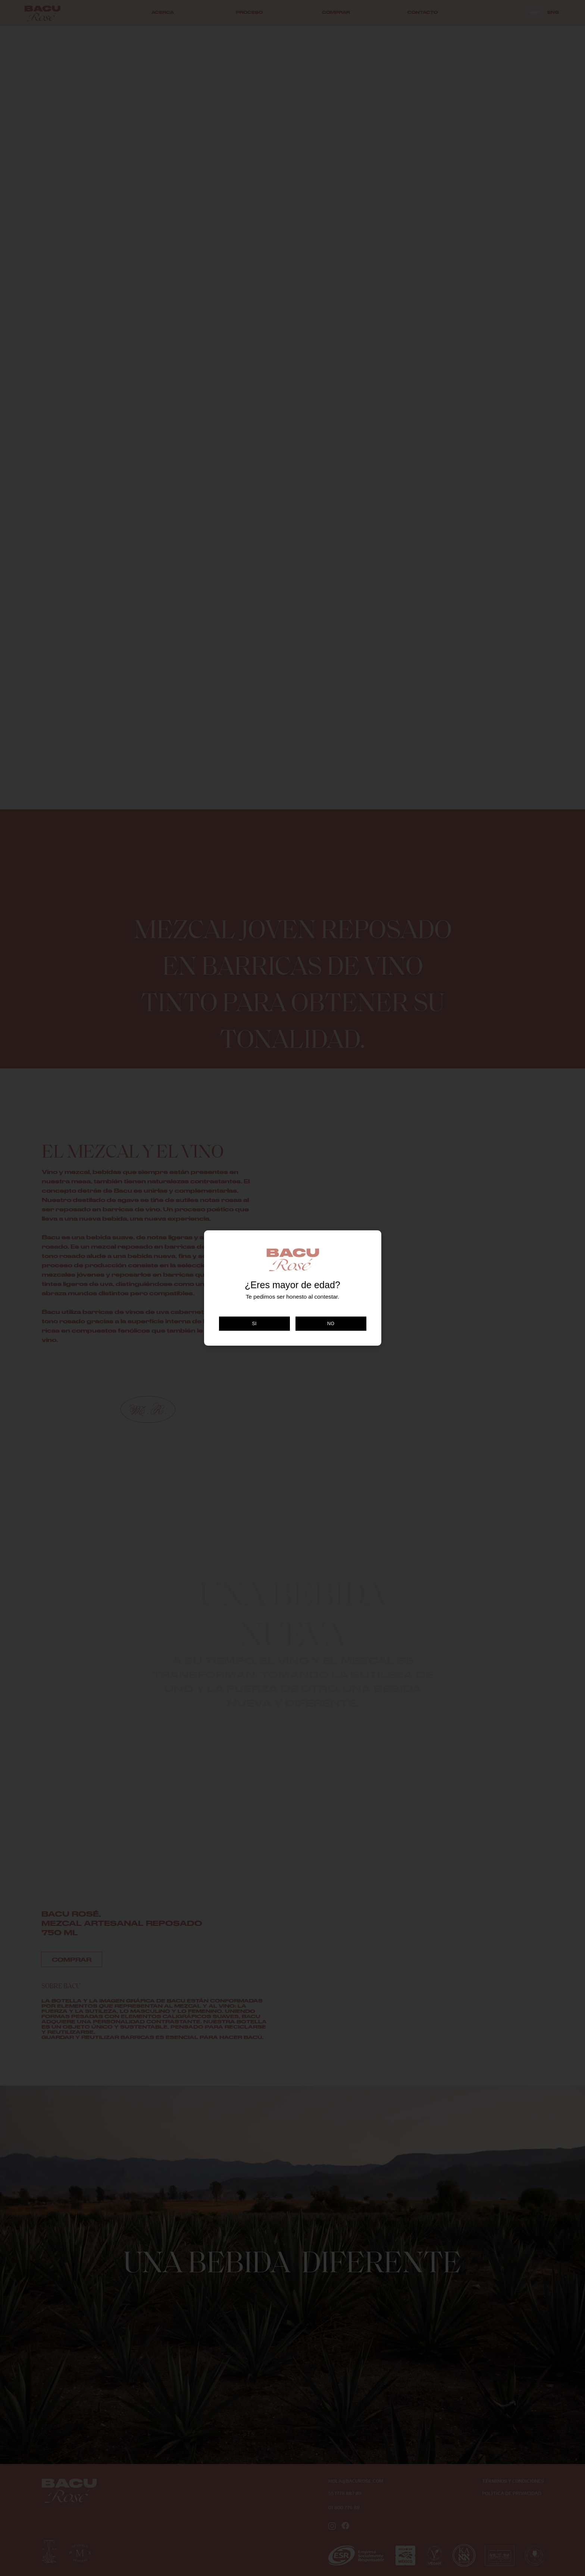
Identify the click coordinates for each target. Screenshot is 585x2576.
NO (330, 1323)
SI (254, 1323)
